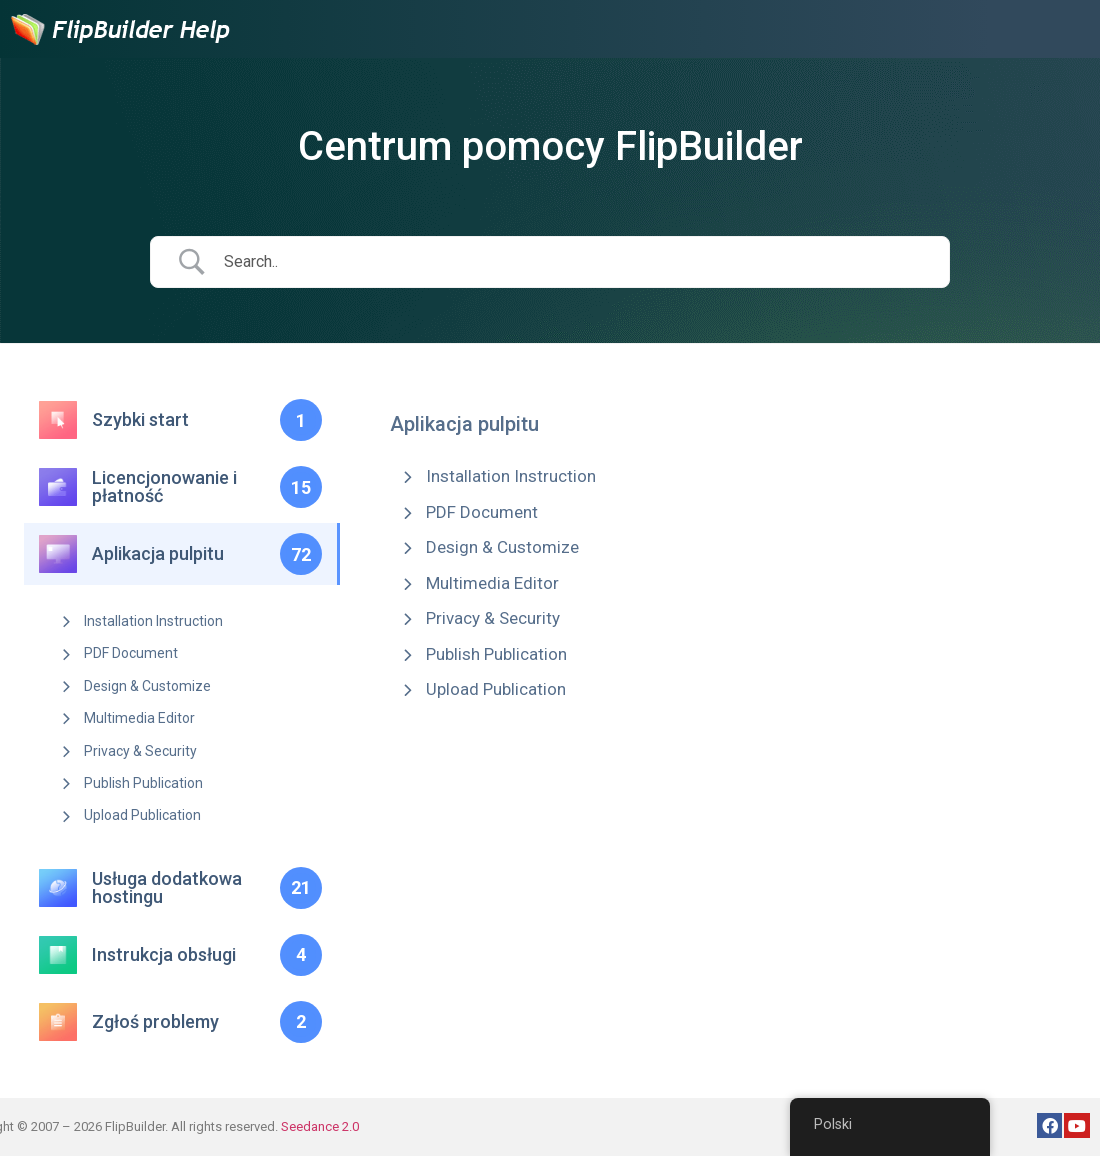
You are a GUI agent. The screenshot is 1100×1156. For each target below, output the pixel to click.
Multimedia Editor (139, 718)
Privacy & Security (140, 751)
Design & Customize (147, 686)
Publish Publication (143, 783)
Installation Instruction (153, 621)
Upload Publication (142, 815)
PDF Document (131, 653)
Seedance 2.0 (320, 1126)
